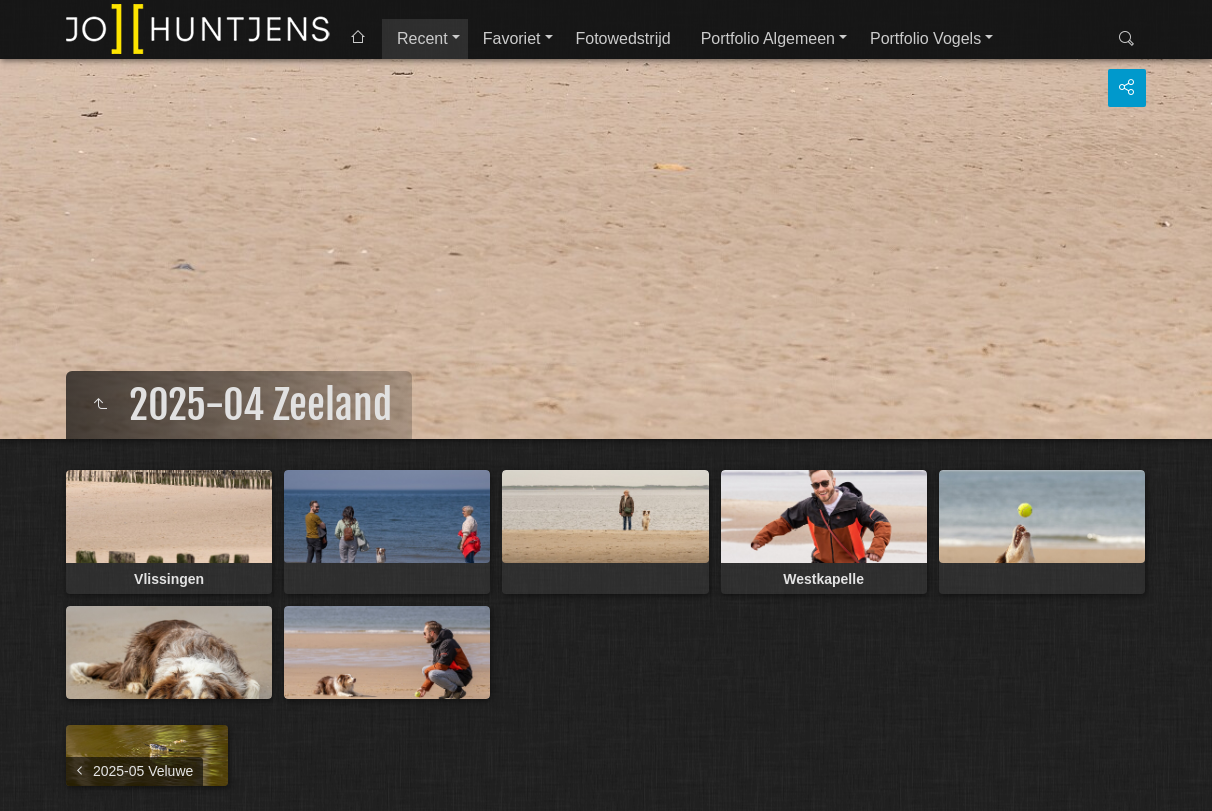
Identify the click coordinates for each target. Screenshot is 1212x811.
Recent (422, 38)
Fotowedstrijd (623, 38)
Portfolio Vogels (925, 38)
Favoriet (512, 38)
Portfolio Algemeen (768, 38)
